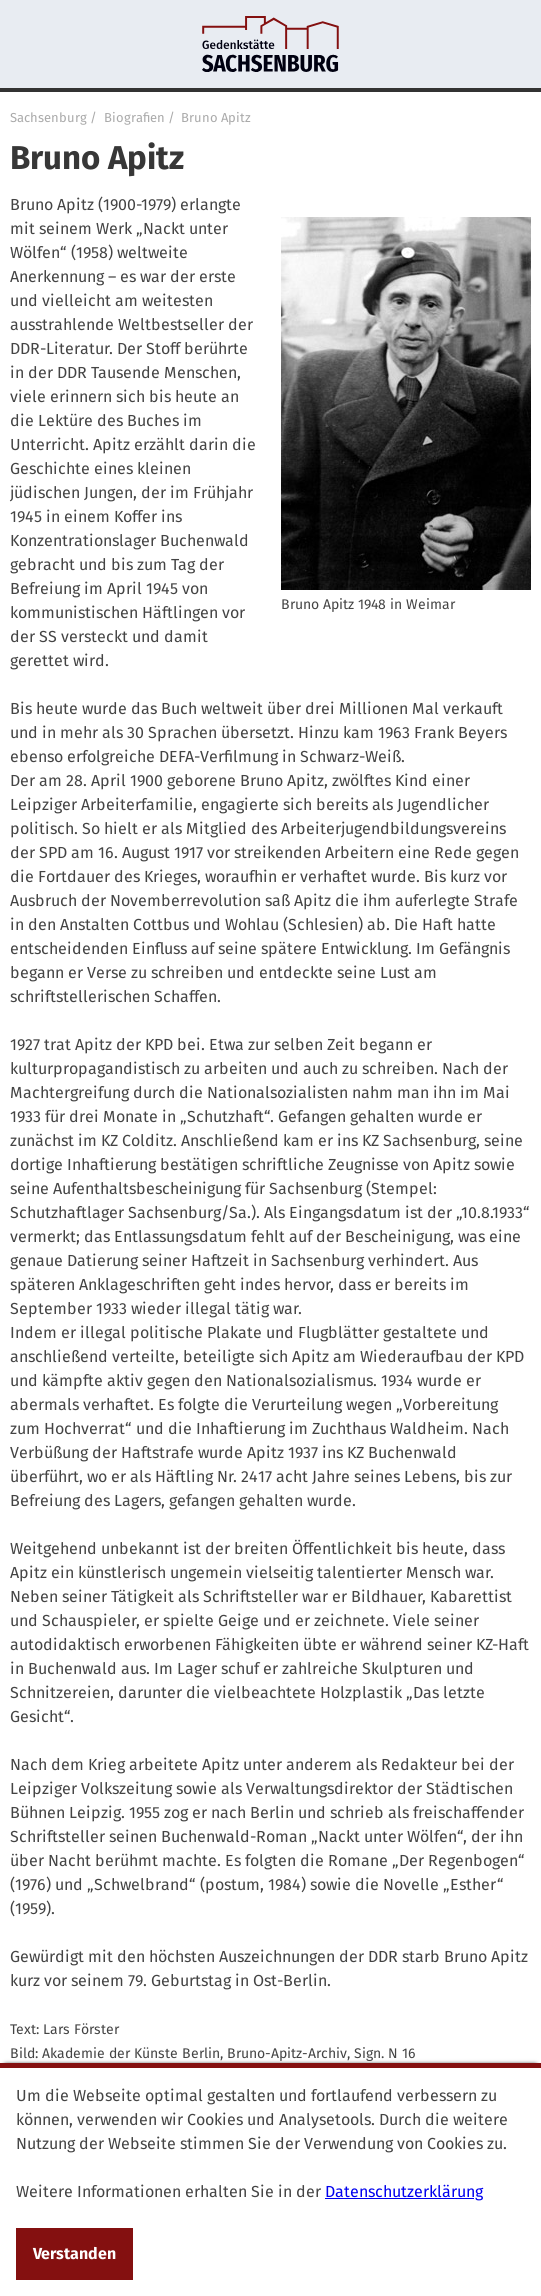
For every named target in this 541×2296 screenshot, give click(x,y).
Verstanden (74, 2253)
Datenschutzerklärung (404, 2191)
